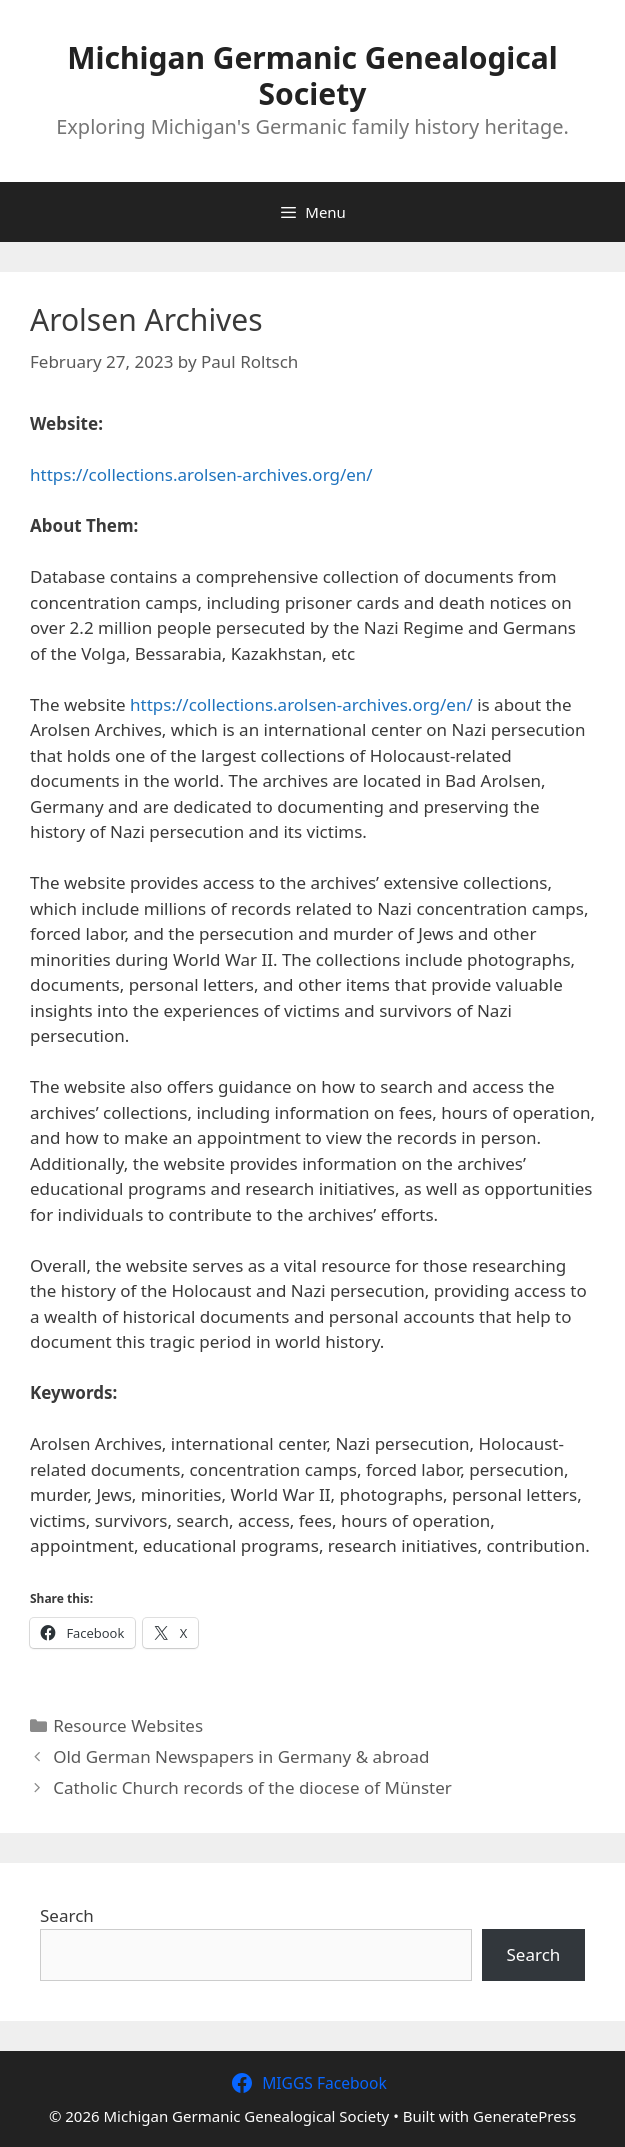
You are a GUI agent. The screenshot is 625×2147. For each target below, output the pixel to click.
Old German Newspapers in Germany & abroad (241, 1756)
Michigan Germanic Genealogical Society (312, 75)
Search (67, 1915)
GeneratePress (524, 2116)
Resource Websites (128, 1725)
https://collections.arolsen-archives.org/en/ (201, 474)
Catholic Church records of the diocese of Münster (252, 1787)
